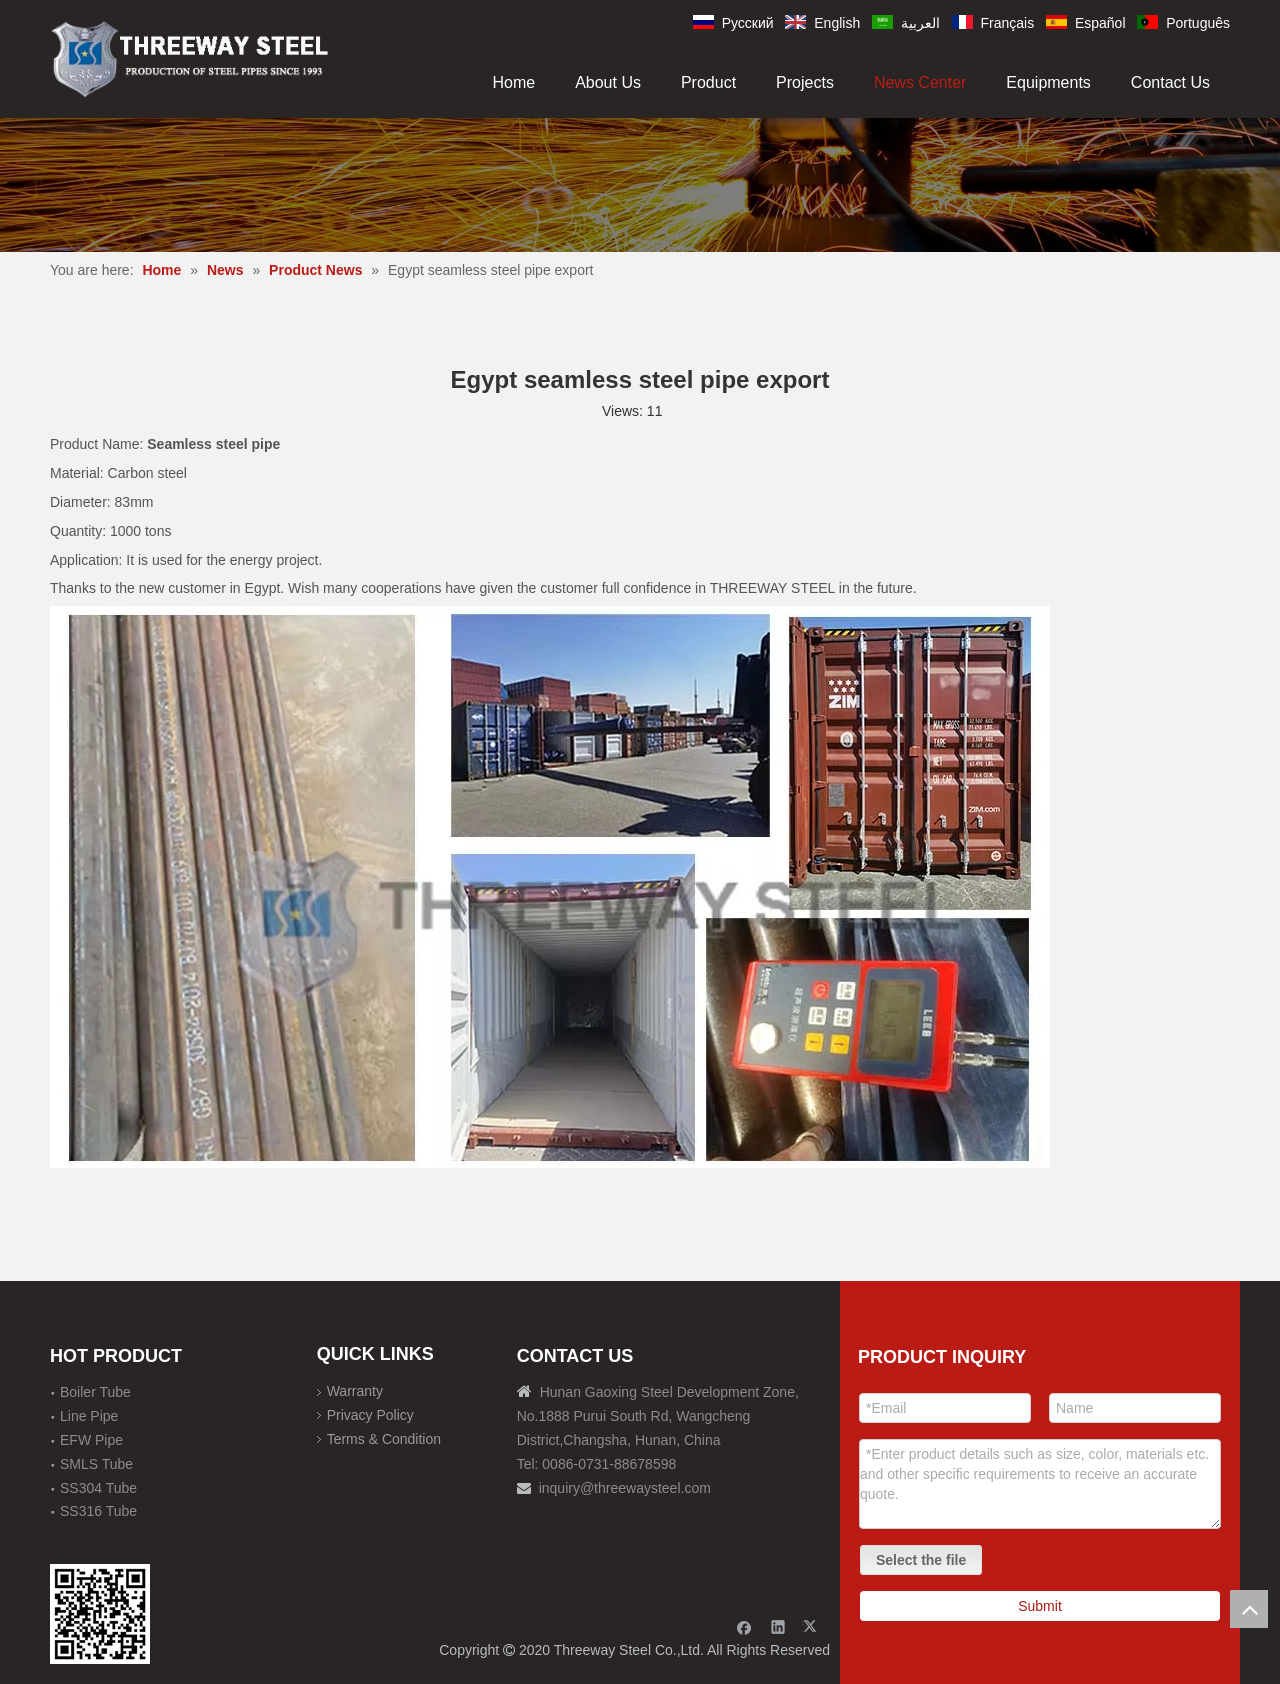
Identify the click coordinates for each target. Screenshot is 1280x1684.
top (1249, 1609)
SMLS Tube (96, 1464)
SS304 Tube (98, 1488)
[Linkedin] (778, 1626)
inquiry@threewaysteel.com (625, 1488)
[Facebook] (744, 1626)
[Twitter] (812, 1626)
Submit (1040, 1606)
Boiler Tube (95, 1392)
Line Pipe (89, 1416)
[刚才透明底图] (190, 57)
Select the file (921, 1560)
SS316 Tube (98, 1511)
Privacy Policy (370, 1415)
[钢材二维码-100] (100, 1614)
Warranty (355, 1391)
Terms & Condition (384, 1439)
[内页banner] (640, 184)
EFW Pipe (91, 1440)
